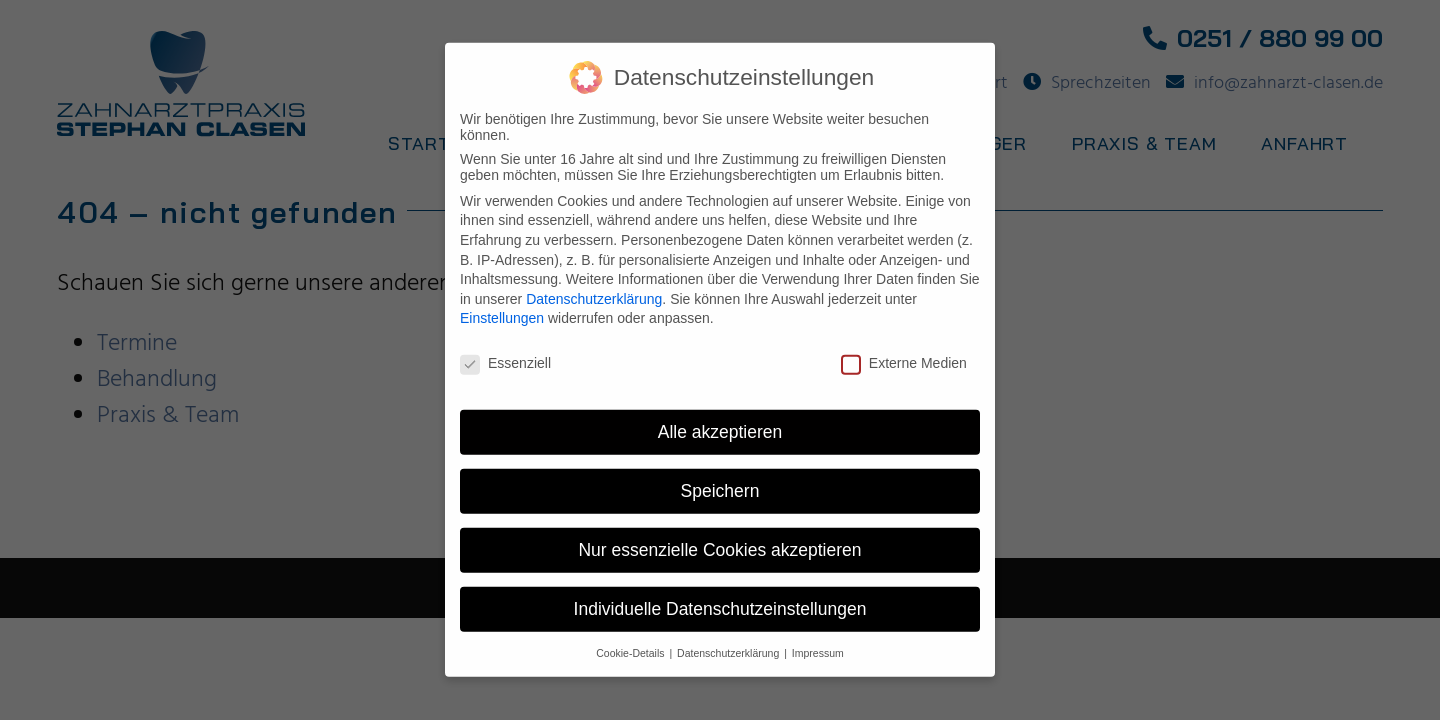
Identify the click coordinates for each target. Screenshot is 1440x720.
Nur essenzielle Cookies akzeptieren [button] (719, 537)
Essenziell (505, 350)
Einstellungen (502, 305)
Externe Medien (904, 350)
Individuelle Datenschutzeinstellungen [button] (720, 596)
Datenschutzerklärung (594, 286)
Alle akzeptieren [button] (720, 419)
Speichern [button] (720, 478)
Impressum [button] (818, 640)
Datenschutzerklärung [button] (729, 640)
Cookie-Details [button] (631, 640)
